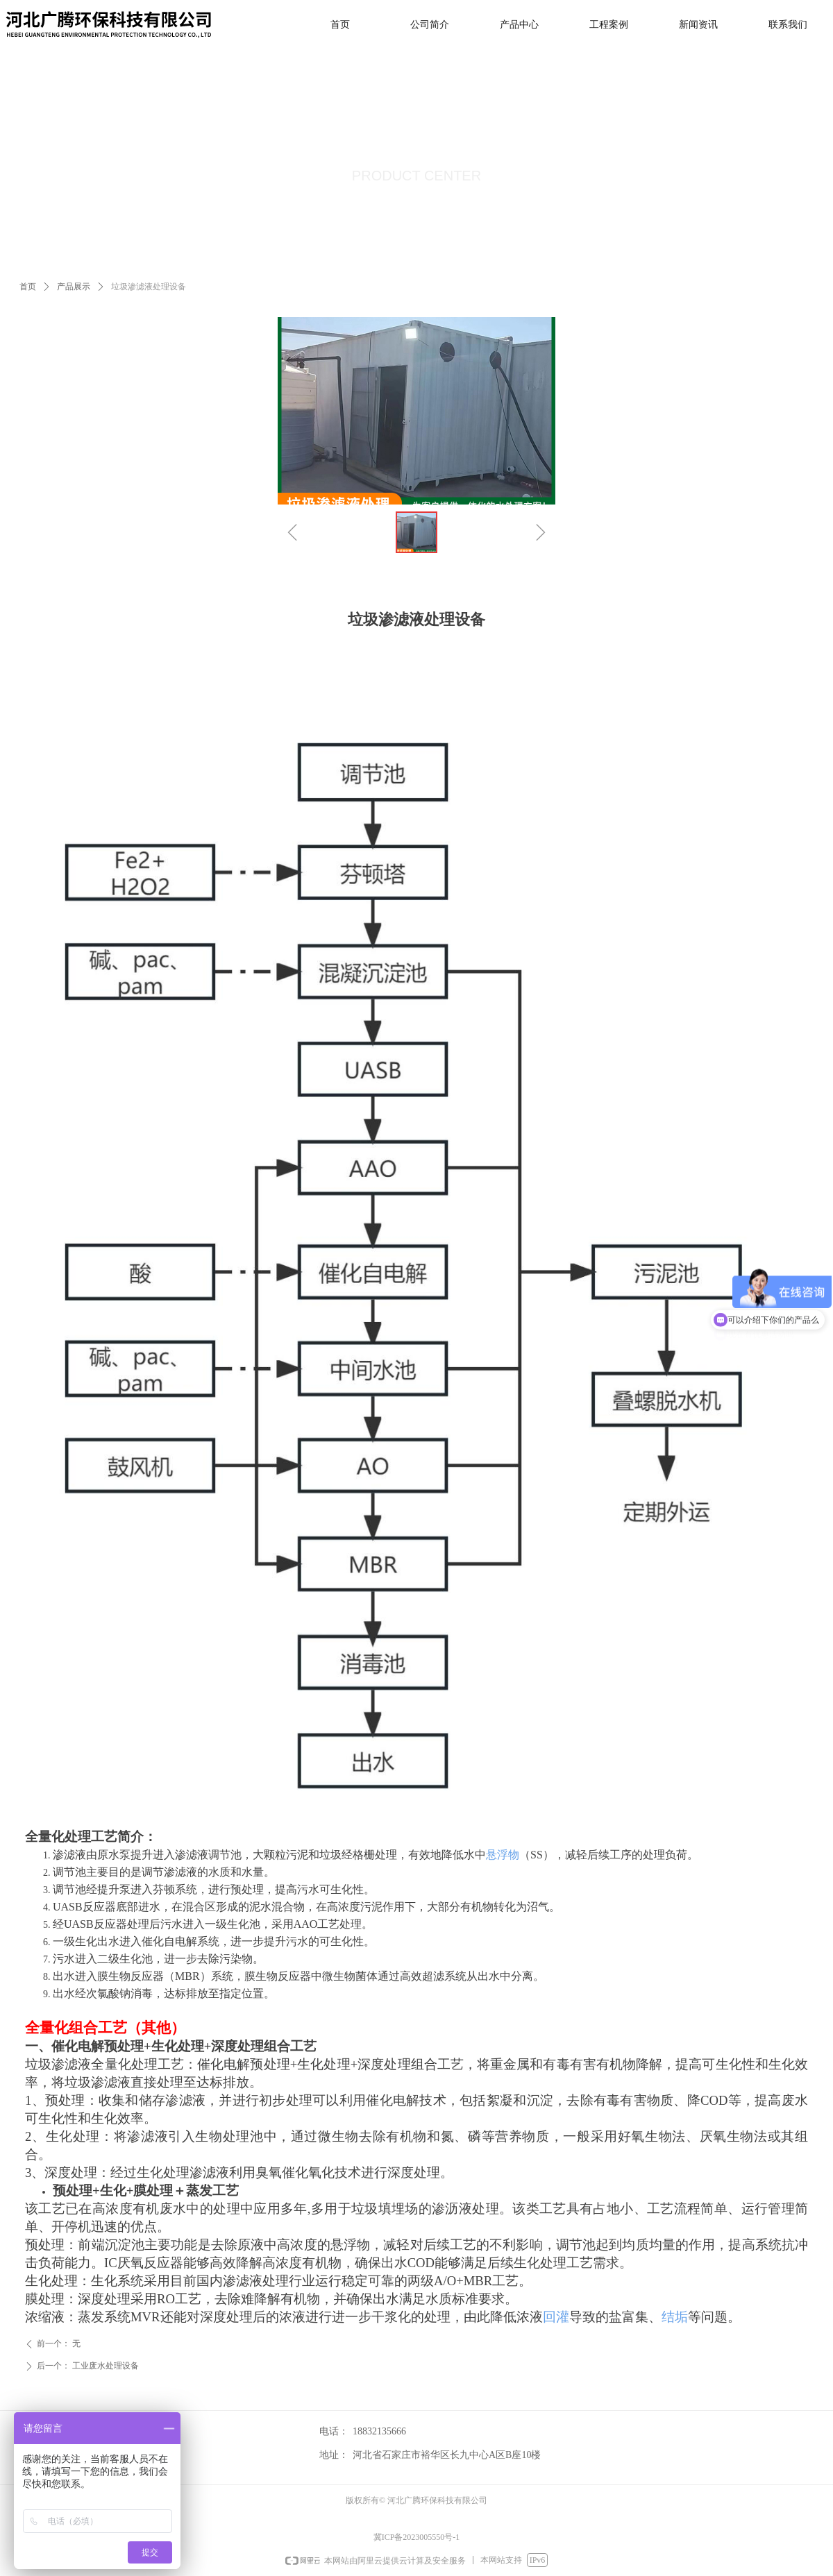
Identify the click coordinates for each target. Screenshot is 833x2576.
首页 (27, 286)
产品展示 (73, 286)
